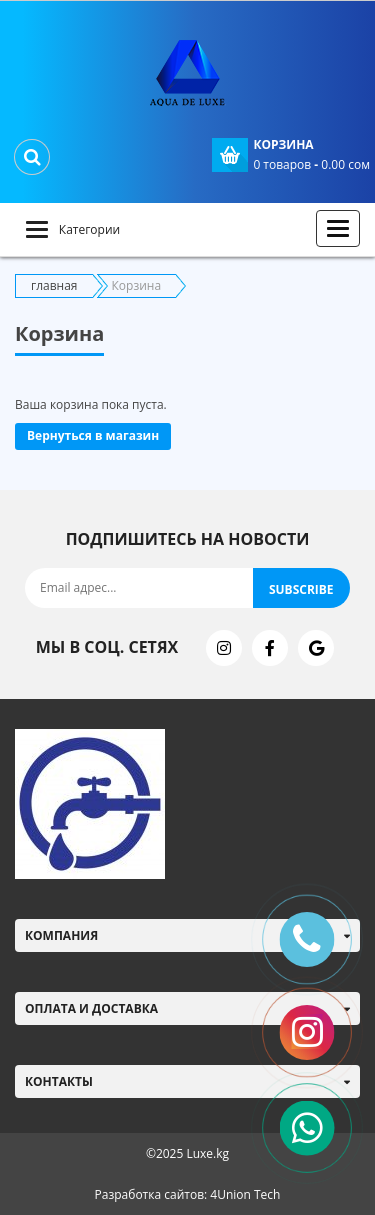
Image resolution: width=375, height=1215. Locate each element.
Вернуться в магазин (93, 435)
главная (54, 285)
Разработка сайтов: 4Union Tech (188, 1194)
